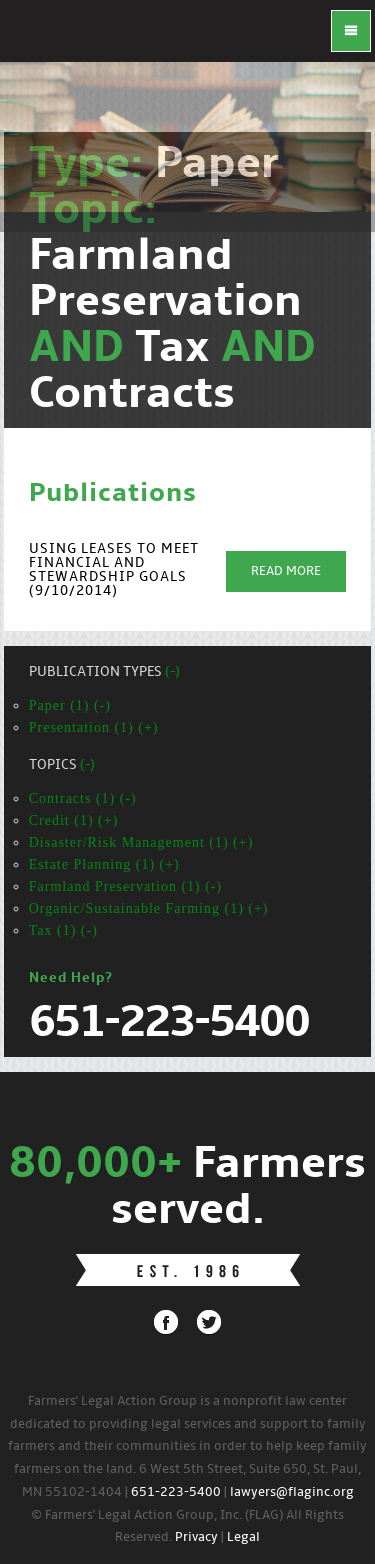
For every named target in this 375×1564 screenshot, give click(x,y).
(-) (172, 672)
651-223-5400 (176, 1492)
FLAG (40, 40)
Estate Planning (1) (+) (104, 864)
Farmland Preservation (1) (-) (125, 886)
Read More (286, 571)
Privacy (196, 1537)
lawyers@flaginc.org (292, 1492)
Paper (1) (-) (70, 705)
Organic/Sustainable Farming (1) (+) (149, 908)
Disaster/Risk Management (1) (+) (141, 842)
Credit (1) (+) (74, 820)
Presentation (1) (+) (94, 727)
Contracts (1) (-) (83, 798)
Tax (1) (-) (63, 930)
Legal (243, 1537)
